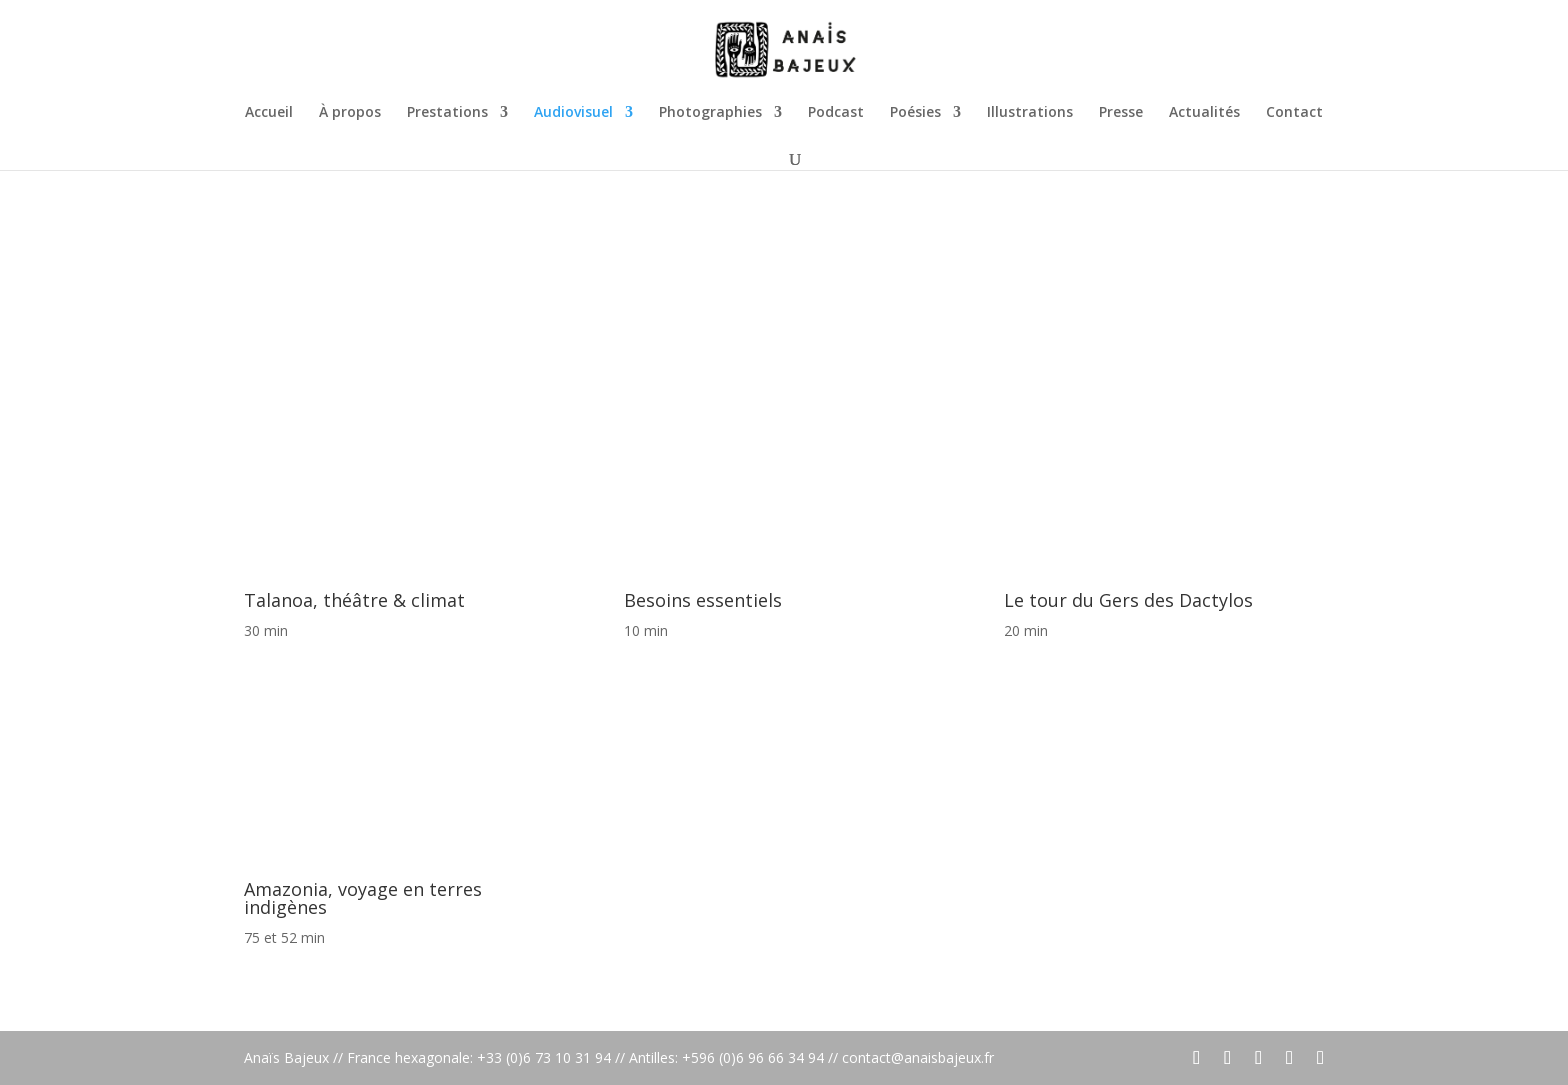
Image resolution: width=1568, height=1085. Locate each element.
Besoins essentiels (703, 600)
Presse (1121, 113)
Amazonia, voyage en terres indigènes (363, 898)
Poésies (915, 113)
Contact (1294, 113)
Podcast (836, 113)
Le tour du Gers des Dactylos (1128, 600)
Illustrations (1030, 113)
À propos (350, 113)
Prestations (447, 113)
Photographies (710, 113)
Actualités (1204, 113)
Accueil (269, 113)
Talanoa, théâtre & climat (354, 600)
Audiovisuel (573, 113)
